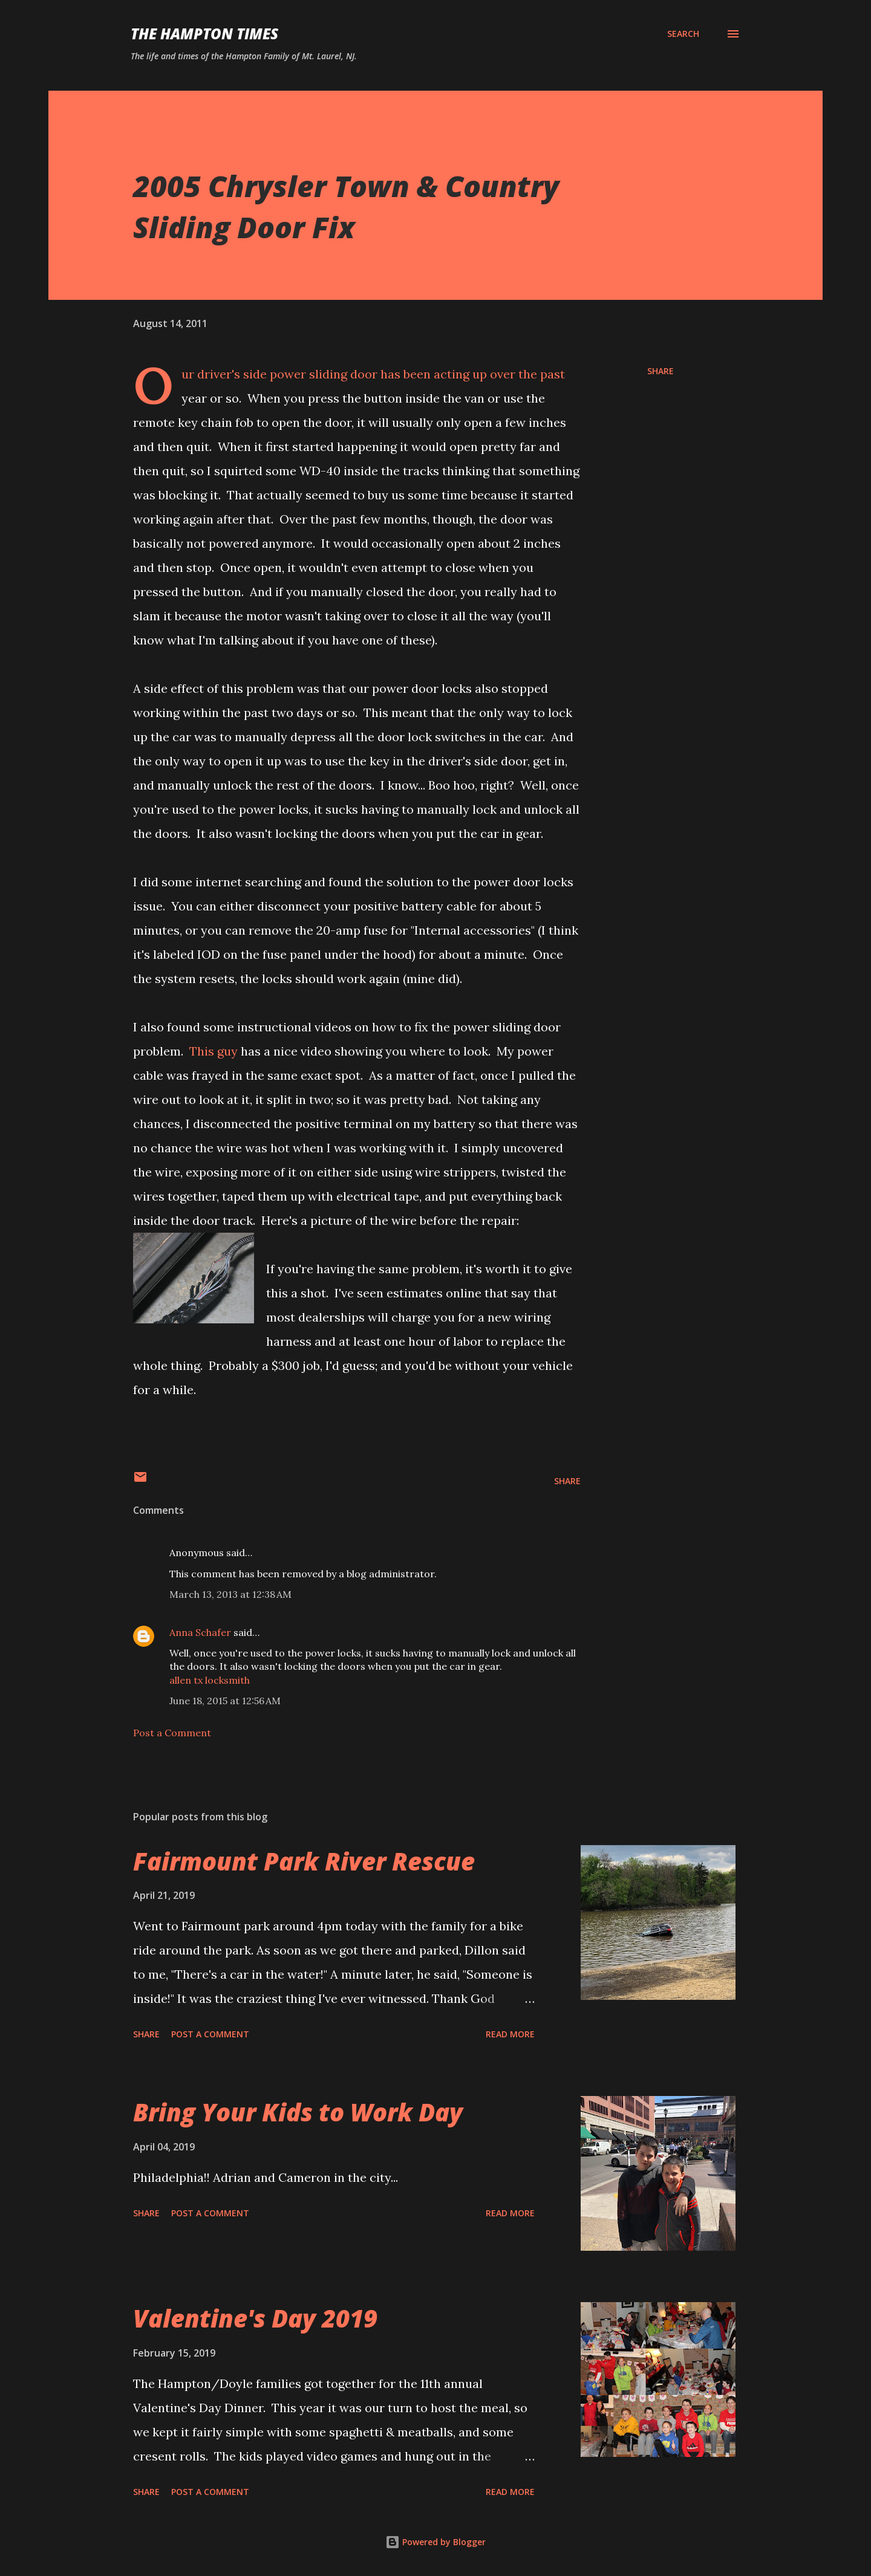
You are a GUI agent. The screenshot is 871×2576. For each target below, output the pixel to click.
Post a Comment (172, 1733)
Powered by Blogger (435, 2542)
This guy (213, 1051)
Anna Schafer (200, 1632)
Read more (510, 2034)
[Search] (683, 34)
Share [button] (660, 371)
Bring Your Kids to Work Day (298, 2112)
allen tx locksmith (209, 1680)
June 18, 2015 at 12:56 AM (225, 1701)
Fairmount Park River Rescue (304, 1861)
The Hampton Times (204, 34)
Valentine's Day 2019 (255, 2318)
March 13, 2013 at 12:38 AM (230, 1594)
